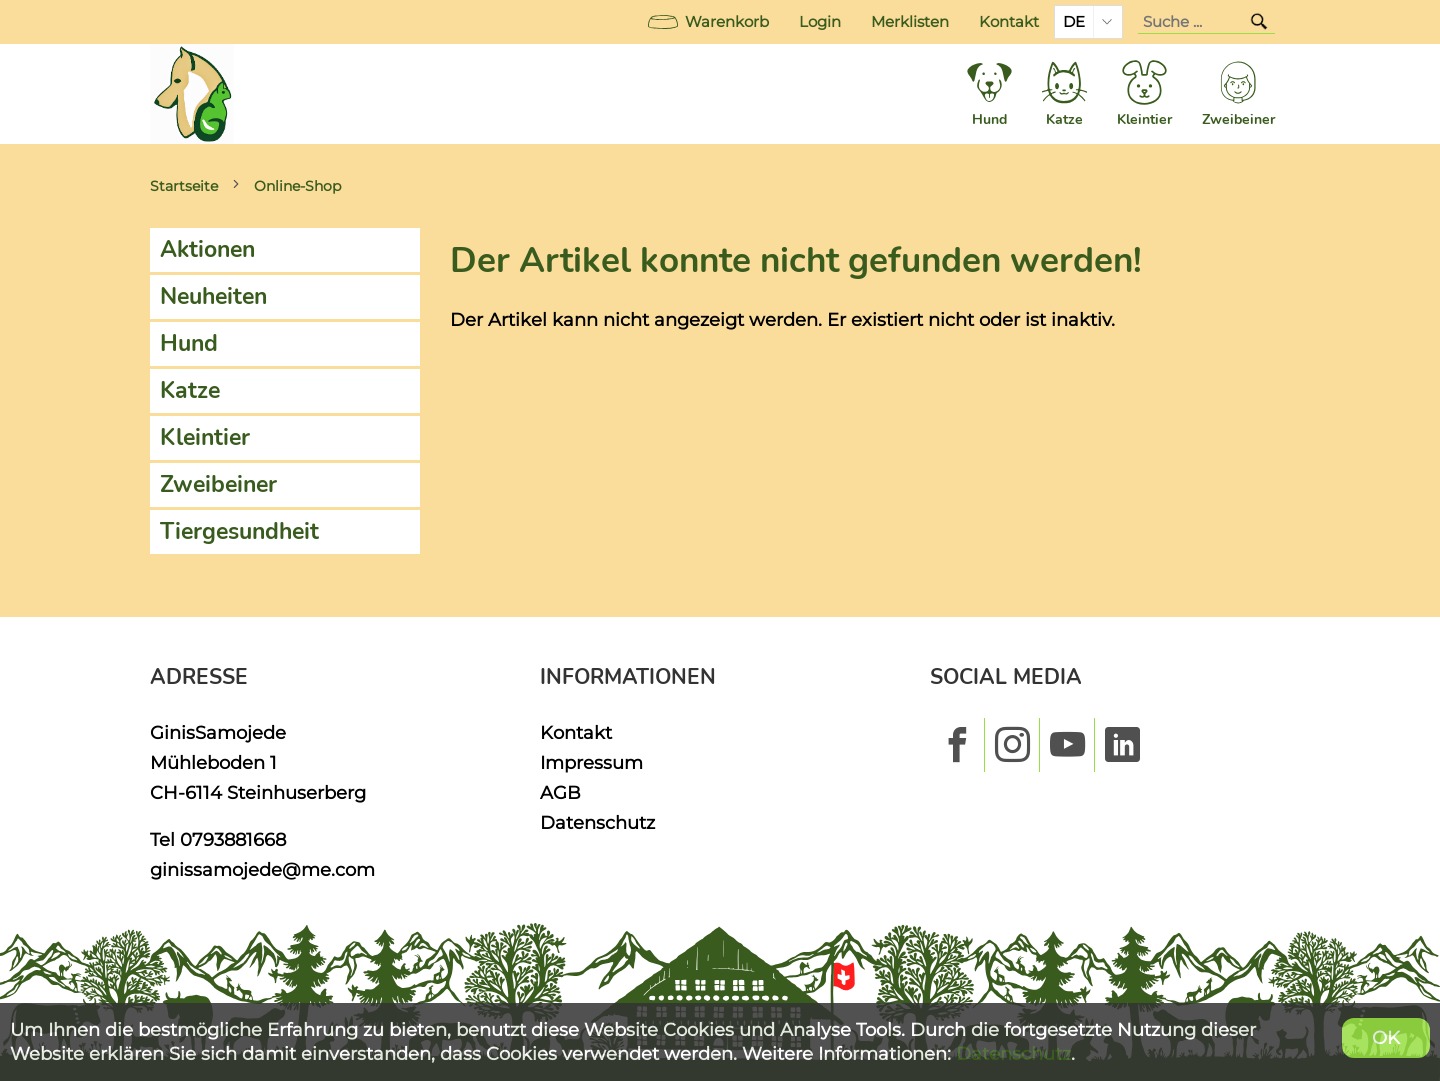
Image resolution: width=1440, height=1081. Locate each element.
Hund (189, 343)
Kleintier (205, 437)
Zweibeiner (218, 484)
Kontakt (1009, 22)
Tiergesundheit (239, 531)
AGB (560, 792)
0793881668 (233, 839)
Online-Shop (297, 186)
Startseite (184, 186)
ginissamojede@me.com (262, 869)
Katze (190, 390)
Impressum (591, 762)
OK (1386, 1037)
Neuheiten (213, 296)
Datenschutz (597, 822)
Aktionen (207, 249)
